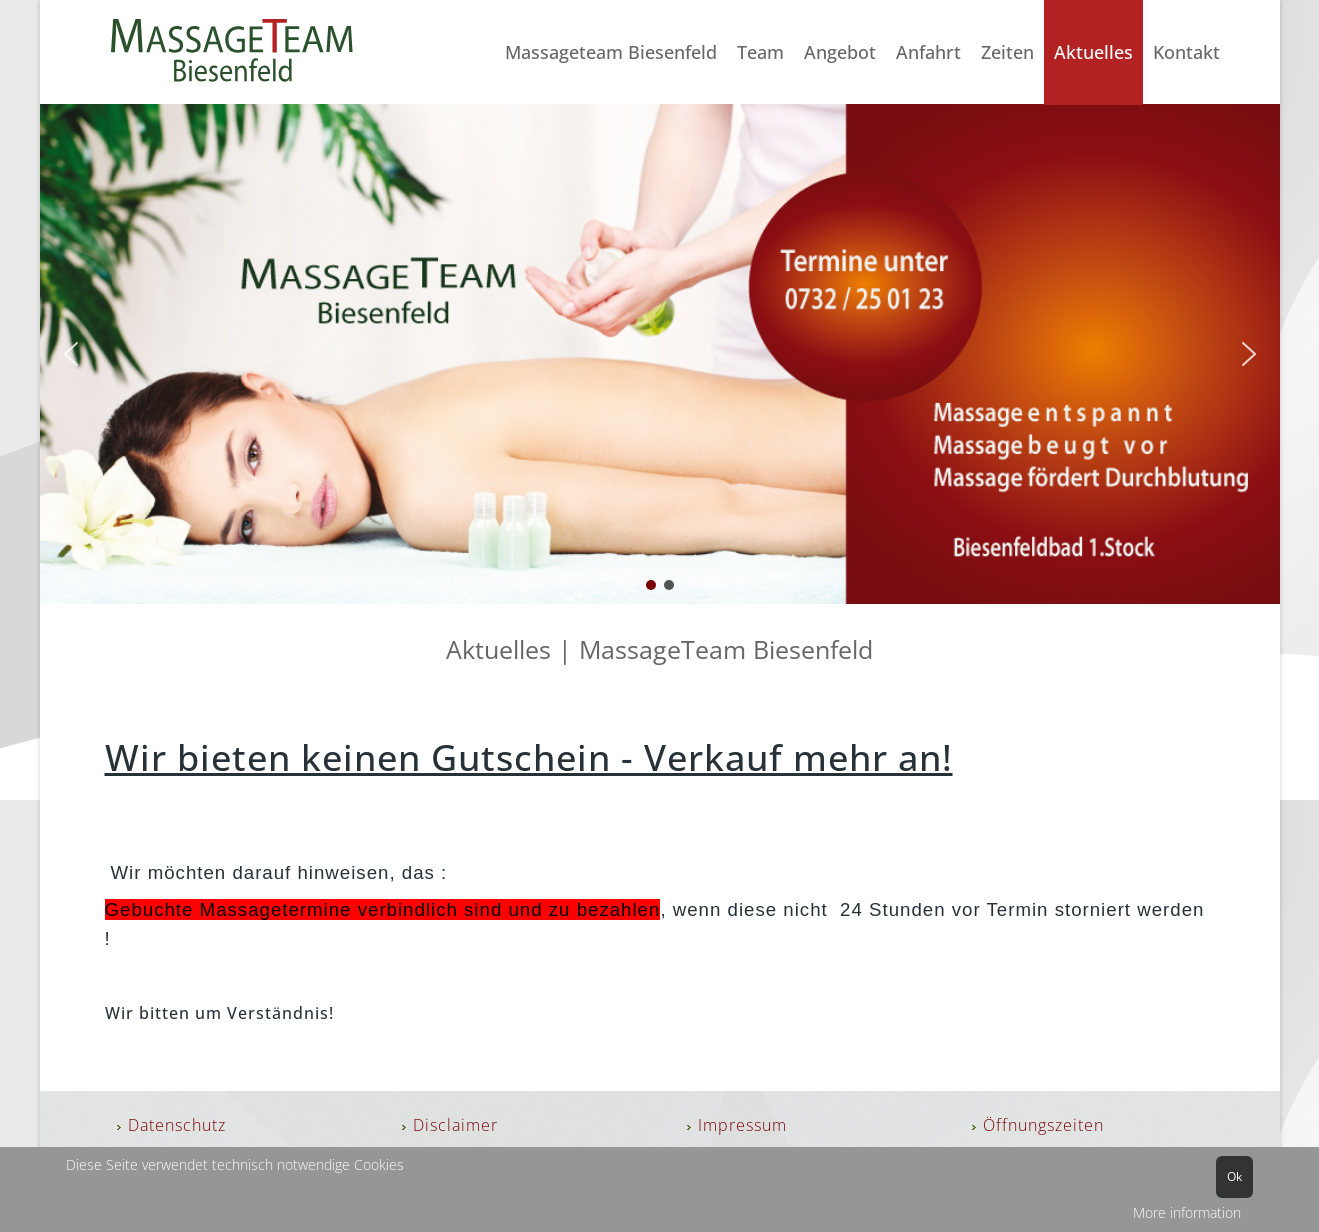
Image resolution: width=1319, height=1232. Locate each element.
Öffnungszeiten (1043, 1125)
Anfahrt (928, 52)
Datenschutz (177, 1125)
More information (1187, 1212)
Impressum (742, 1125)
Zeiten (1007, 52)
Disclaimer (455, 1125)
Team (760, 52)
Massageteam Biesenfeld (611, 52)
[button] (71, 354)
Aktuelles (1093, 52)
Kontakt (1186, 52)
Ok (1234, 1176)
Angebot (840, 52)
